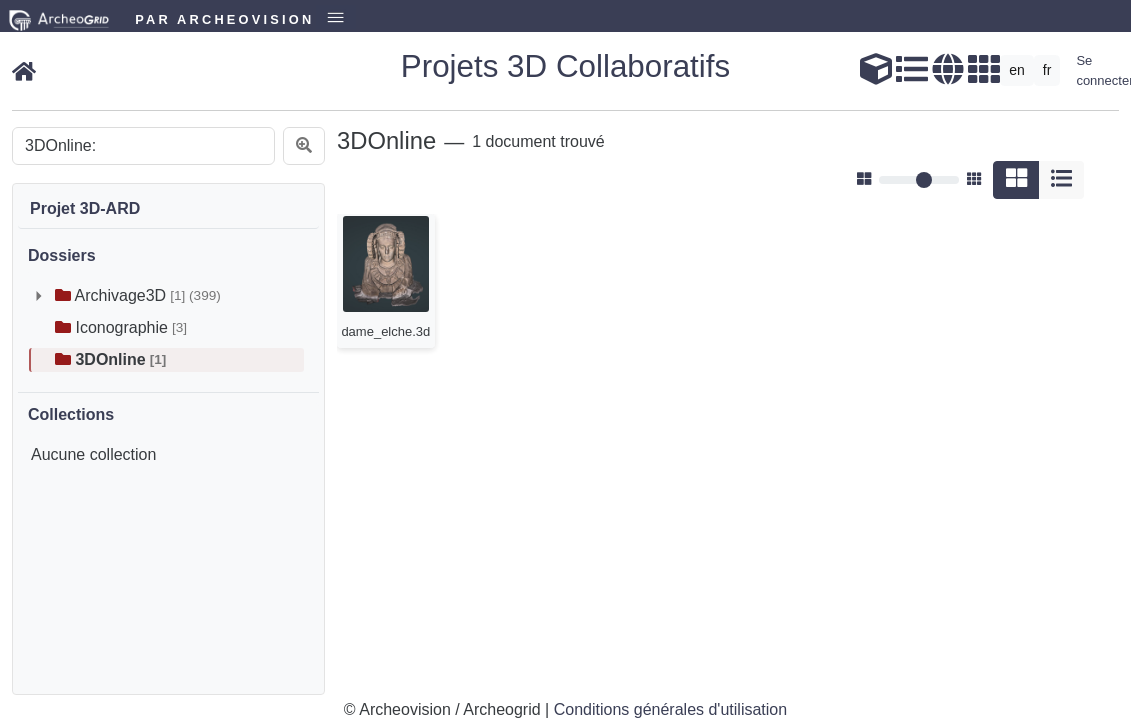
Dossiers (62, 255)
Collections (71, 414)
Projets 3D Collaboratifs (565, 66)
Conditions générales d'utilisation (670, 709)
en (1017, 70)
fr (1047, 70)
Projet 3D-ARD (85, 208)
